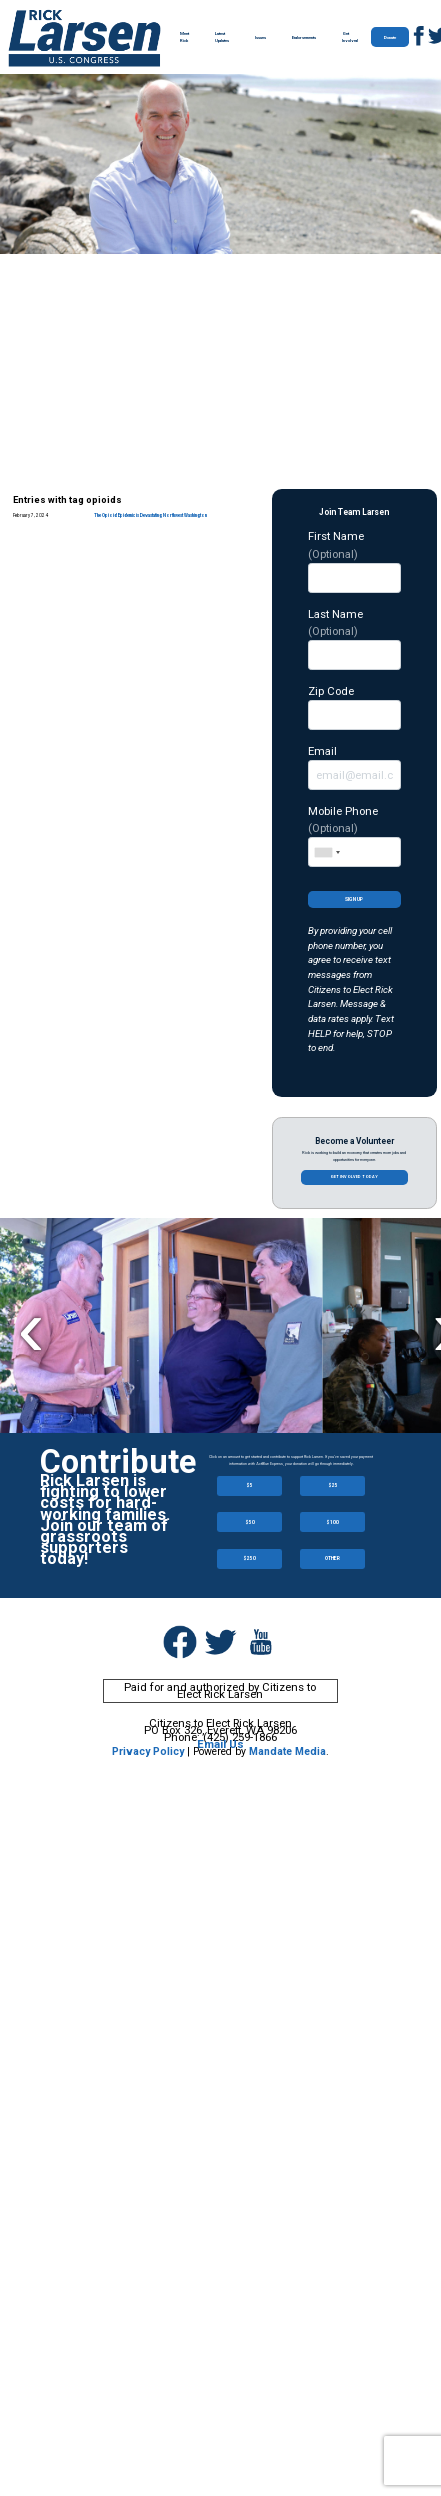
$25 (333, 1485)
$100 (332, 1522)
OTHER (332, 1558)
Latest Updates (222, 37)
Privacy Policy (148, 1751)
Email (354, 767)
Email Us (220, 1744)
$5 (249, 1485)
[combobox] (327, 852)
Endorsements (304, 37)
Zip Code (354, 707)
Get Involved (350, 37)
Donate (390, 37)
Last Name (354, 638)
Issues (260, 37)
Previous (30, 1327)
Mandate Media (287, 1751)
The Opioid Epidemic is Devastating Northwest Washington (150, 515)
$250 (249, 1558)
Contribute (118, 1462)
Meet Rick (184, 37)
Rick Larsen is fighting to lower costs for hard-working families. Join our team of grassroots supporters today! (105, 1519)
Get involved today (354, 1176)
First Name (354, 560)
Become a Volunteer (354, 1141)
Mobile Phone (354, 835)
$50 (250, 1522)
